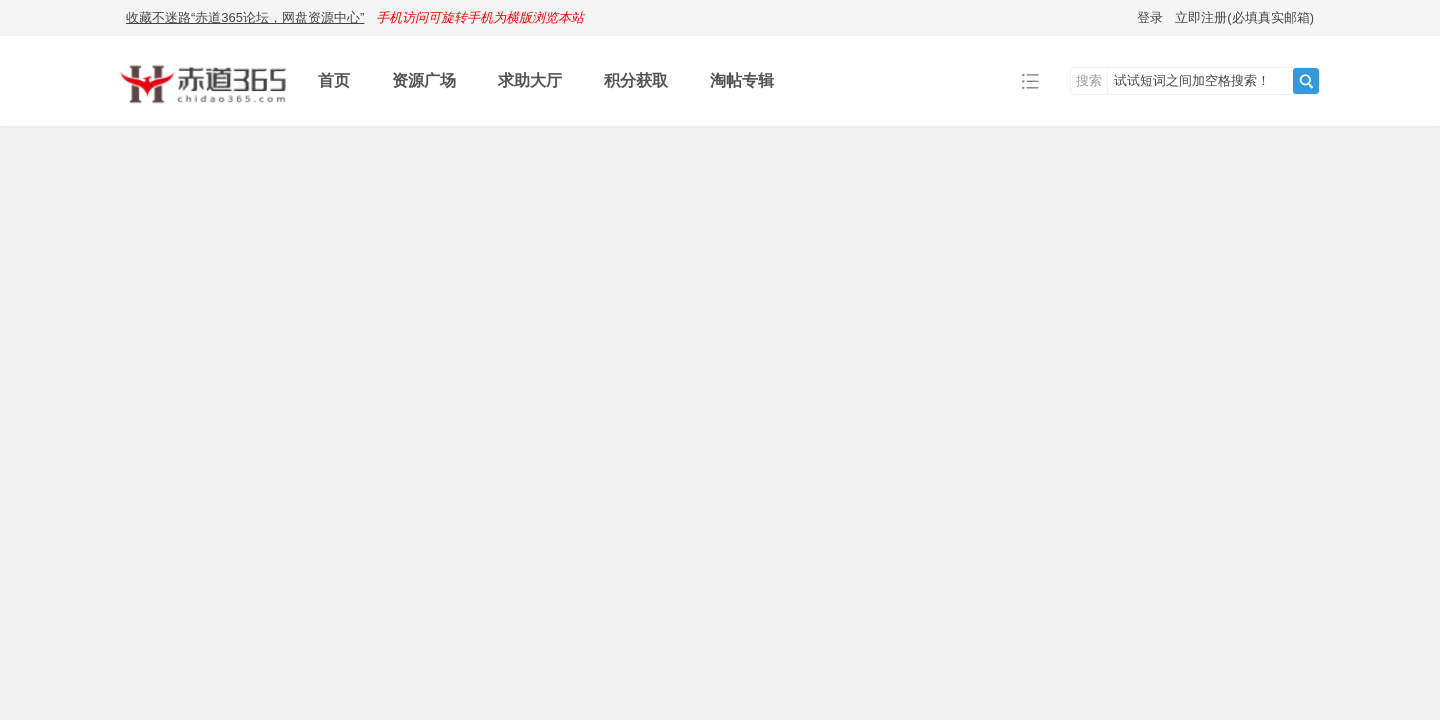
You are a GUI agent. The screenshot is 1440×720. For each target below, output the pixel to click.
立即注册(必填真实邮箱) (1244, 17)
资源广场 (424, 80)
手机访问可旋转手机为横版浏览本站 (480, 17)
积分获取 (636, 80)
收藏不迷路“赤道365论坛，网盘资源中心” (245, 17)
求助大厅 (530, 80)
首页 (334, 80)
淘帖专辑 (742, 80)
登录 (1150, 17)
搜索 (1089, 80)
